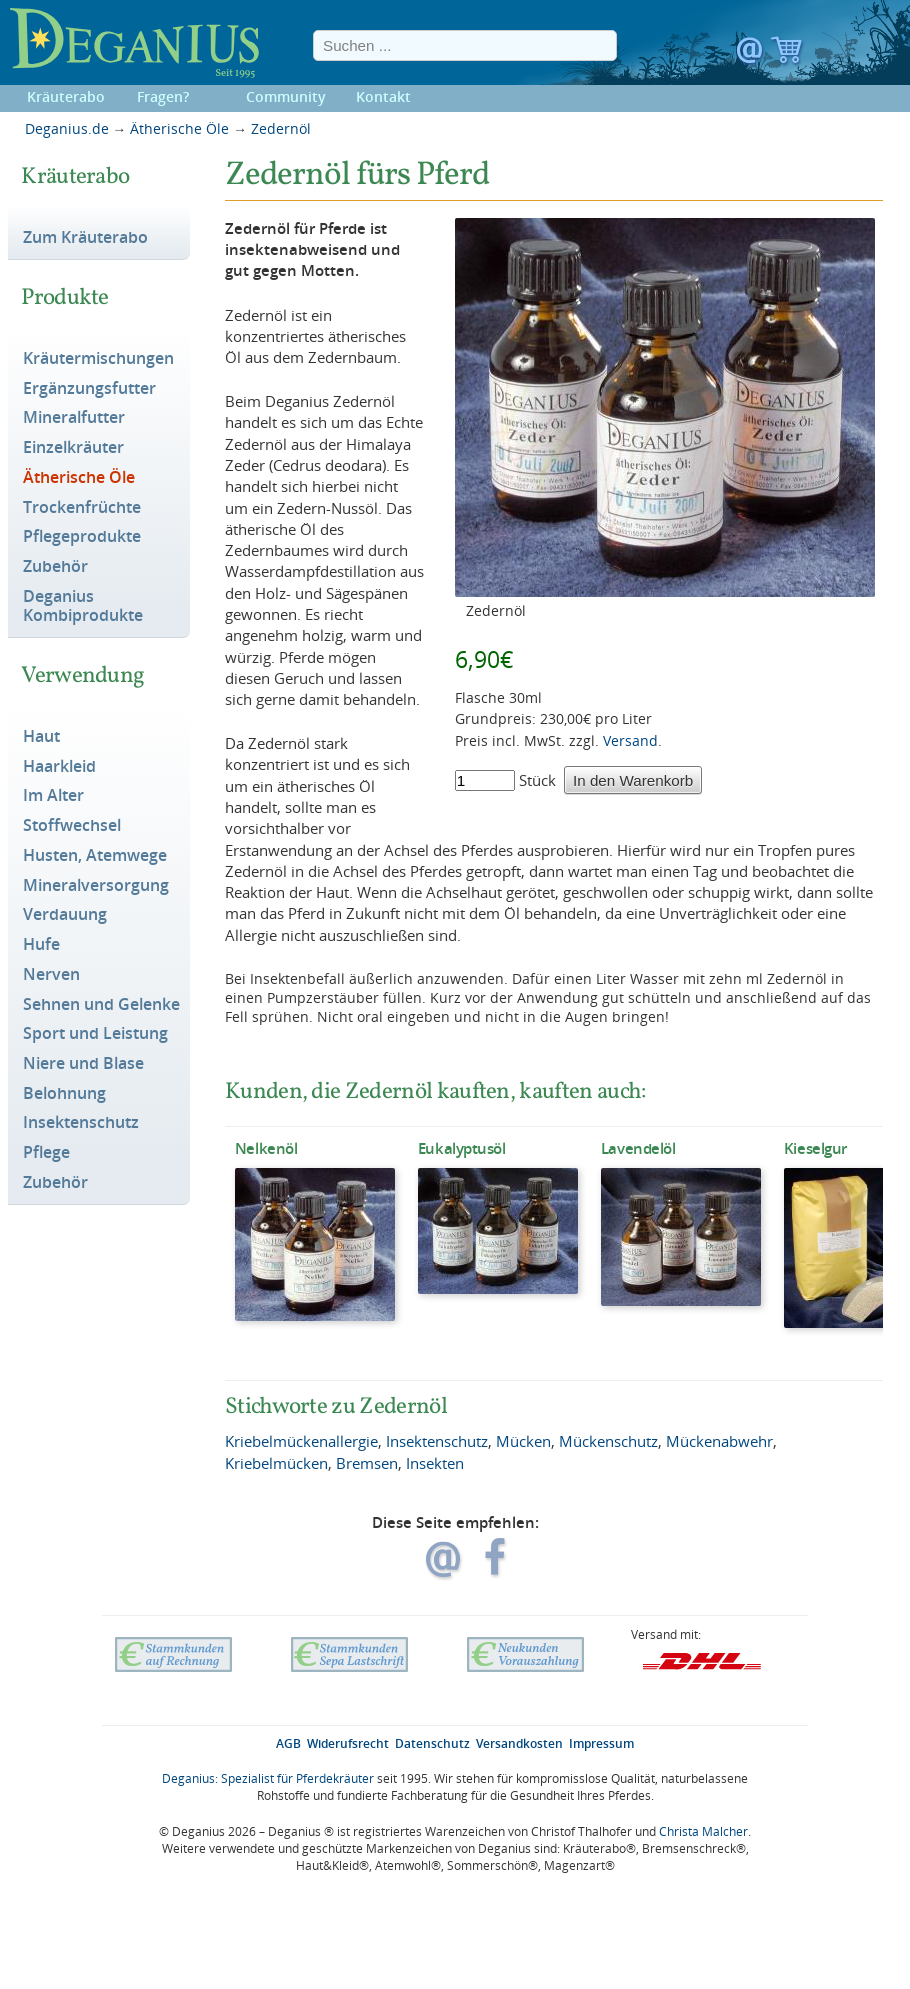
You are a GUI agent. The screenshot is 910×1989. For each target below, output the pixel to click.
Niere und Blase (83, 1064)
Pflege (46, 1153)
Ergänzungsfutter (89, 389)
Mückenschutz (608, 1441)
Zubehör (55, 567)
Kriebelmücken (276, 1463)
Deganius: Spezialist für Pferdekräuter (268, 1778)
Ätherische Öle (179, 128)
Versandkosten (519, 1743)
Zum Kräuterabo (85, 238)
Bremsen (367, 1463)
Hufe (41, 945)
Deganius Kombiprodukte (83, 606)
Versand (630, 740)
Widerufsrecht (348, 1743)
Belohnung (64, 1094)
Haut (41, 737)
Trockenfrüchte (82, 508)
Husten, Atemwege (95, 856)
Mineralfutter (74, 418)
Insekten (435, 1463)
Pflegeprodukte (82, 537)
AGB (288, 1743)
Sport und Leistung (95, 1034)
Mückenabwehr (719, 1441)
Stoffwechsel (72, 826)
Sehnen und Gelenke (101, 1005)
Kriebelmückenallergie (301, 1441)
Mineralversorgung (96, 886)
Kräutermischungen (98, 359)
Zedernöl (281, 128)
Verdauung (65, 915)
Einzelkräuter (73, 448)
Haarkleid (59, 767)
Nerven (51, 975)
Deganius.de (67, 128)
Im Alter (53, 796)
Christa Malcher (703, 1831)
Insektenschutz (81, 1123)
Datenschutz (432, 1743)
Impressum (601, 1743)
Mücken (523, 1441)
